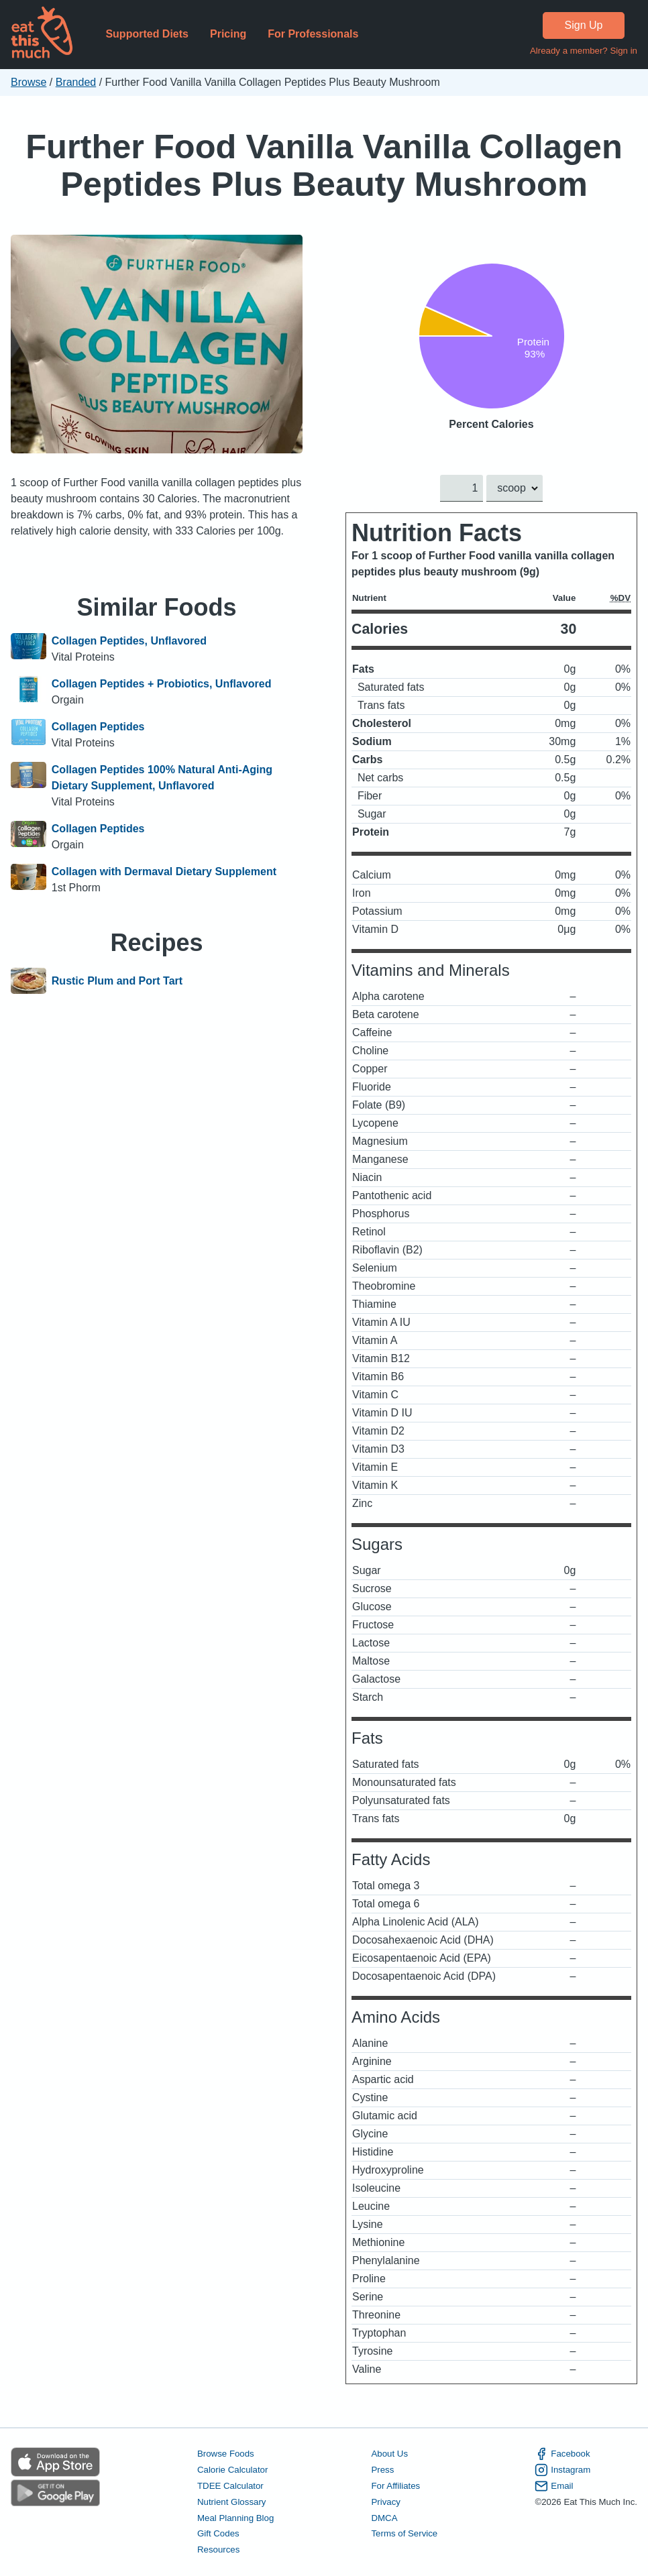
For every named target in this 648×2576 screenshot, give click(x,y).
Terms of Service (404, 2534)
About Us (389, 2454)
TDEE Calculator (230, 2486)
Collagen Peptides (98, 726)
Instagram (562, 2470)
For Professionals (313, 34)
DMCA (384, 2518)
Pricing (228, 34)
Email (554, 2486)
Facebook (562, 2454)
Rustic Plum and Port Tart (117, 981)
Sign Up (584, 25)
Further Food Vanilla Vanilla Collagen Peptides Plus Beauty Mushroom (324, 165)
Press (382, 2470)
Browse (28, 82)
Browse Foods (225, 2454)
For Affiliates (395, 2486)
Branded (76, 82)
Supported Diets (146, 34)
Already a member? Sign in (583, 51)
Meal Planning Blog (235, 2518)
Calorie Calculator (232, 2470)
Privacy (385, 2502)
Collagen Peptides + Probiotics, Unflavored (162, 683)
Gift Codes (218, 2534)
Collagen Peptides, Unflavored (129, 641)
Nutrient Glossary (231, 2502)
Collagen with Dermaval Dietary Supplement (164, 871)
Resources (218, 2550)
